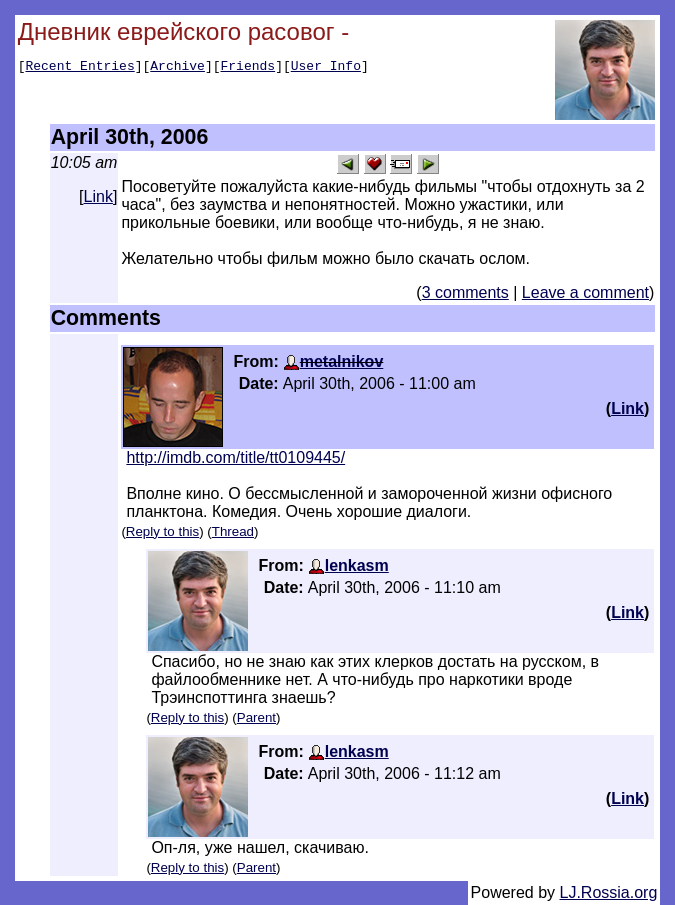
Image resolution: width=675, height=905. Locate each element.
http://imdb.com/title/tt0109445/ (235, 457)
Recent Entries (79, 68)
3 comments (465, 292)
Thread (233, 531)
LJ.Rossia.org (609, 892)
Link (98, 196)
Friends (248, 68)
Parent (256, 717)
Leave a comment (585, 292)
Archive (177, 68)
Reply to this (162, 531)
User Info (326, 68)
